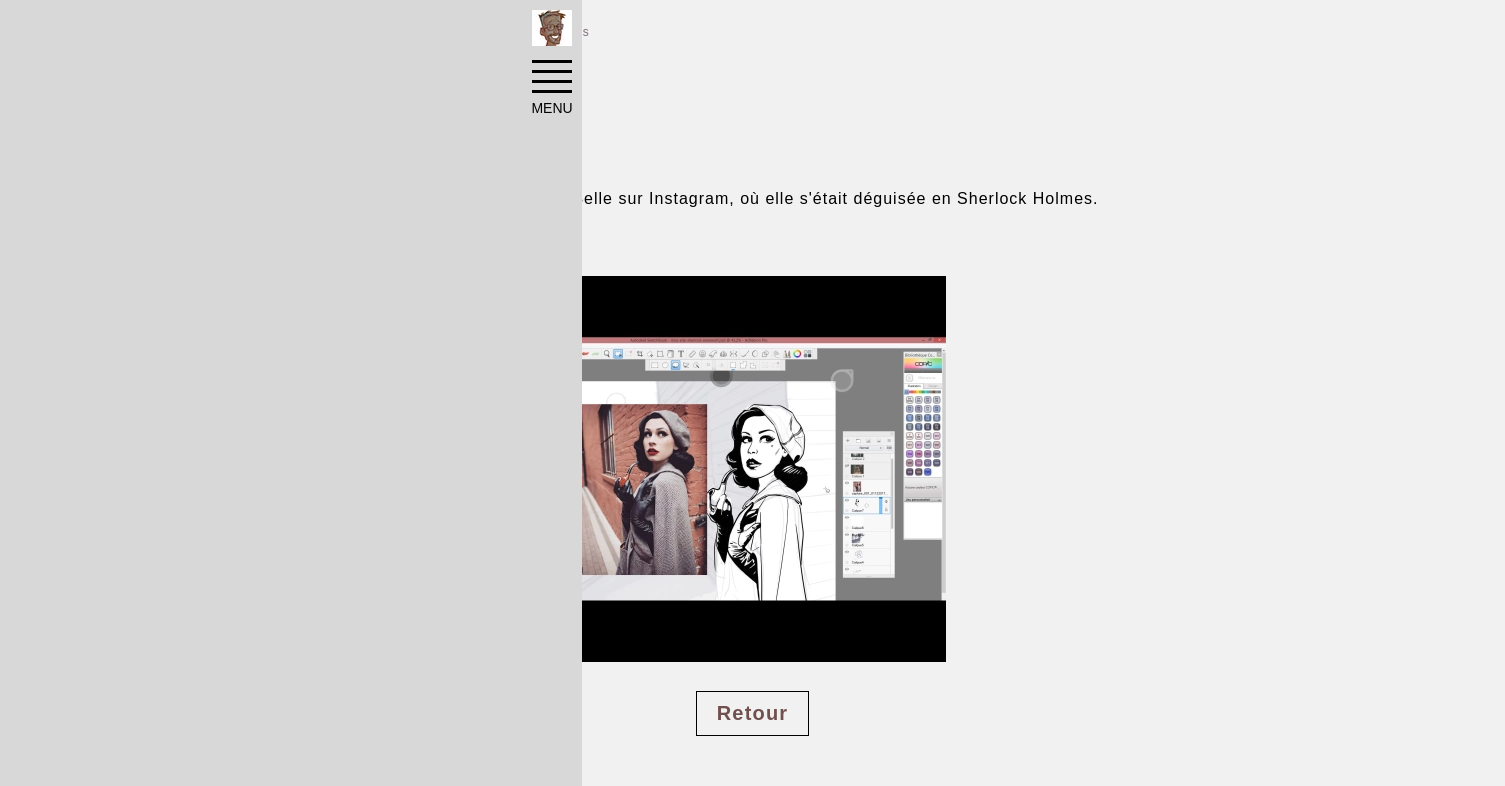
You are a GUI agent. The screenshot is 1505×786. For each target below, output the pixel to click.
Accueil (179, 32)
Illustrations (396, 32)
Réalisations (279, 32)
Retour (753, 713)
